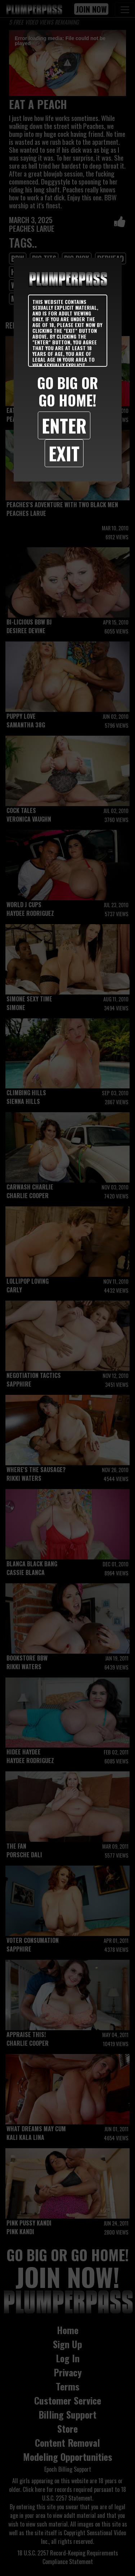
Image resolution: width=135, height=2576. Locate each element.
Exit (64, 453)
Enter (64, 425)
